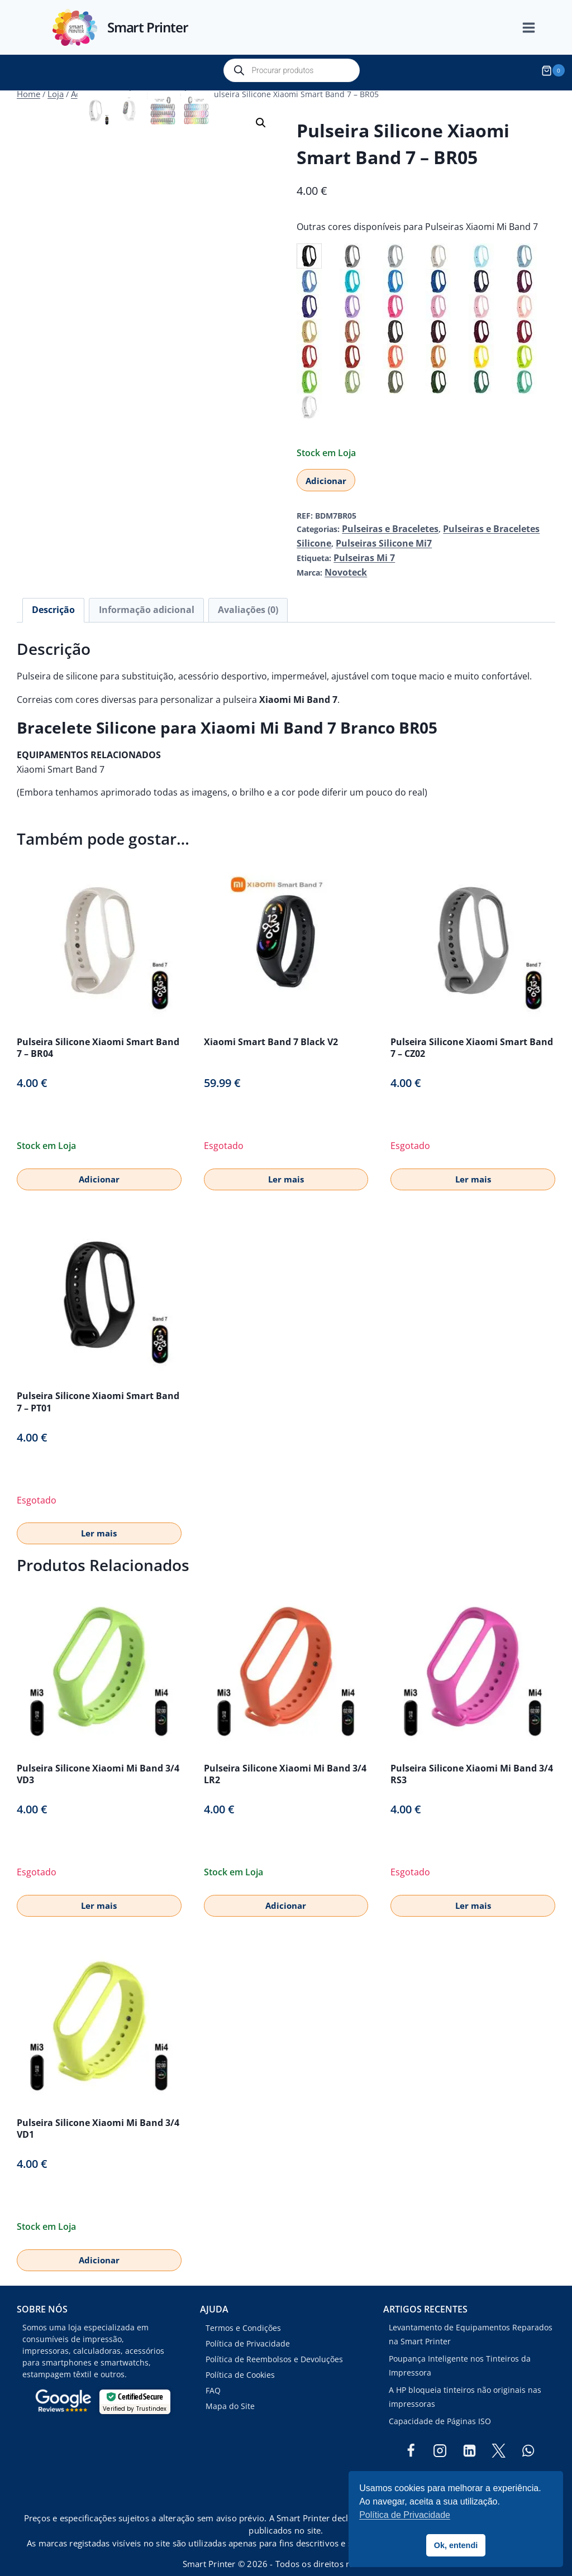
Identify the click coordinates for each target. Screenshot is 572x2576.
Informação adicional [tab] (130, 596)
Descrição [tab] (49, 596)
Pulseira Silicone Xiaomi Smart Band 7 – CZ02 (471, 1033)
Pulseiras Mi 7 (360, 548)
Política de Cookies (240, 2359)
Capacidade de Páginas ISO (440, 2406)
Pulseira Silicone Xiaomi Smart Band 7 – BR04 (98, 1033)
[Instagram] (440, 2436)
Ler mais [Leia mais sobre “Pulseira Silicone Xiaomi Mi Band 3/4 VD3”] (99, 1890)
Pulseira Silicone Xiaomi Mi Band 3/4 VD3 (98, 1759)
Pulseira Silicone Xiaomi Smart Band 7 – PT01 (98, 1387)
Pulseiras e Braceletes (383, 523)
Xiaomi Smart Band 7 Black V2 (271, 1027)
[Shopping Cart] (554, 70)
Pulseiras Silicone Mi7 (338, 535)
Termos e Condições (243, 2313)
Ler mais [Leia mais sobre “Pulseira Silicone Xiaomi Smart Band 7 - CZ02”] (473, 1164)
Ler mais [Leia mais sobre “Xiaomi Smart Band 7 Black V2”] (286, 1164)
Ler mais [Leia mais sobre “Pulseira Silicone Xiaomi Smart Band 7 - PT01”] (99, 1518)
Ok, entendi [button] (456, 2545)
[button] (261, 117)
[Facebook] (411, 2436)
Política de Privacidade (248, 2329)
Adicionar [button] (99, 1164)
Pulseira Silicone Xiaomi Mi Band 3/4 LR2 (285, 1759)
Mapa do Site (230, 2391)
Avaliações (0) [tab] (219, 596)
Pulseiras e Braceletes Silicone (487, 523)
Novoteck (343, 561)
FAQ (213, 2375)
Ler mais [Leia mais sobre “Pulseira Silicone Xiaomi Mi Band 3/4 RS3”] (473, 1890)
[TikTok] (469, 2465)
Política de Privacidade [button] (404, 2515)
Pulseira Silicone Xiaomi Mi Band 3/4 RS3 (471, 1759)
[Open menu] (534, 27)
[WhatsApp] (528, 2436)
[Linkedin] (469, 2436)
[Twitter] (499, 2436)
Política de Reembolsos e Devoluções (274, 2344)
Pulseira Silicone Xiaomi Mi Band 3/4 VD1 (98, 2113)
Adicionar (326, 475)
